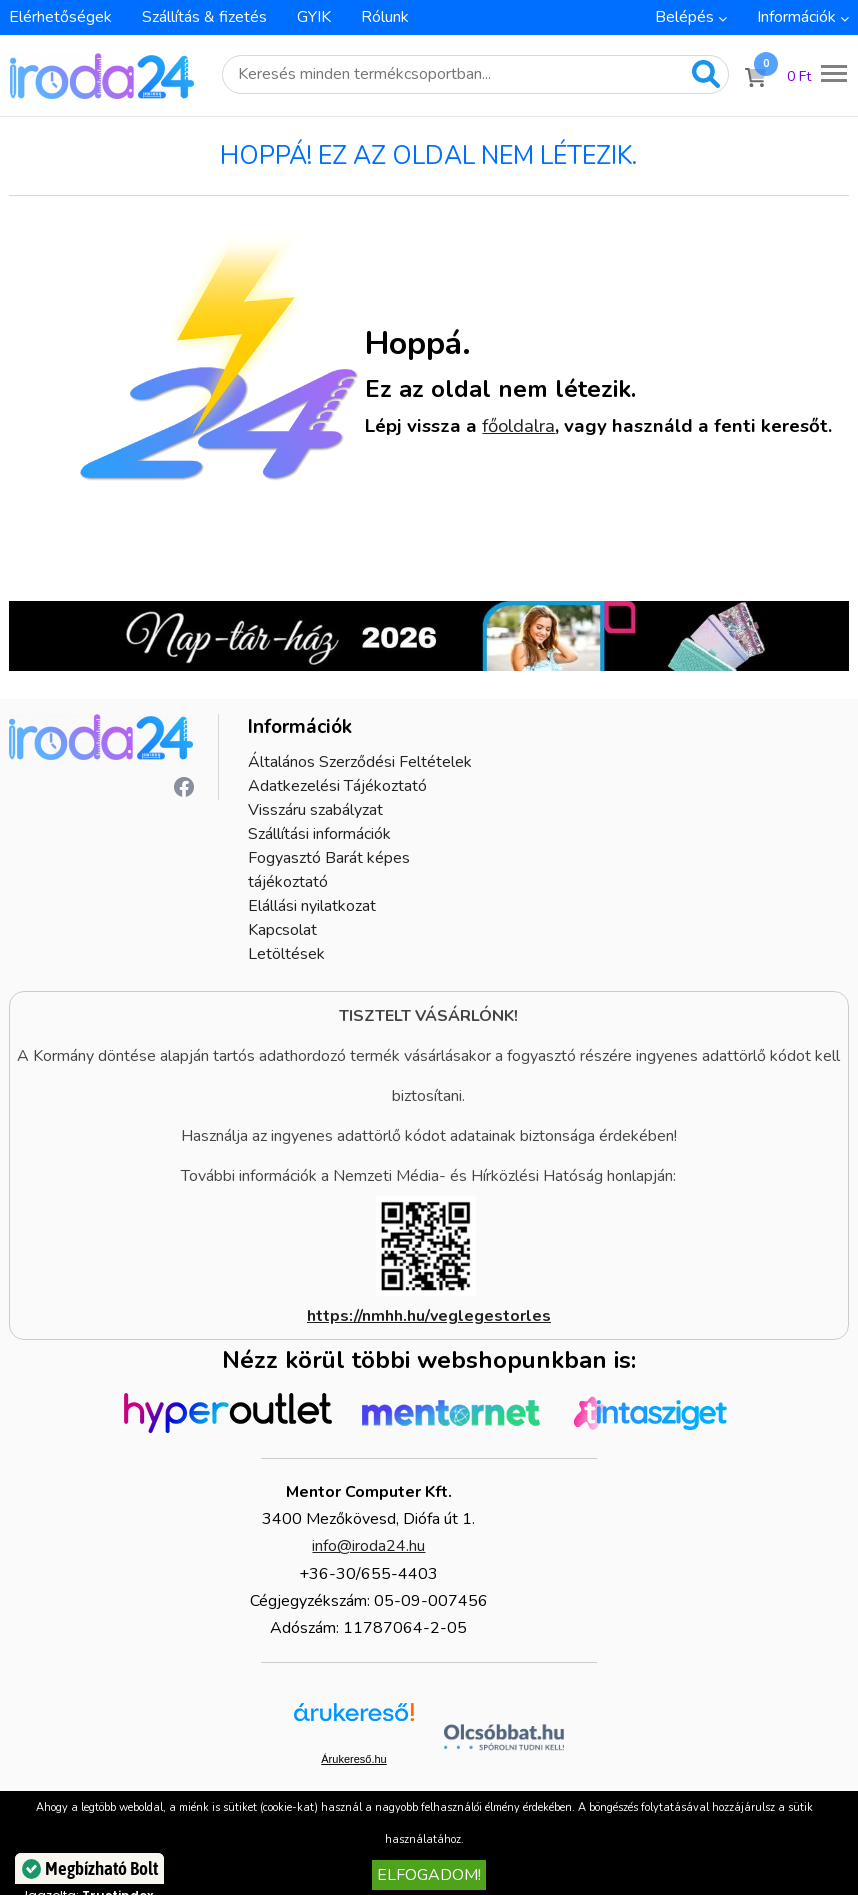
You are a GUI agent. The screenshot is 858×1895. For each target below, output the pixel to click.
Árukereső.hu (353, 1759)
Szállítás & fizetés (204, 17)
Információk (796, 17)
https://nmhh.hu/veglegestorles (429, 1316)
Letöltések (286, 954)
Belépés (684, 17)
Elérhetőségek (60, 17)
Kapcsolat (282, 930)
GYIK (314, 17)
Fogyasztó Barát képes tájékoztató (329, 870)
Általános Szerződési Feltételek (360, 762)
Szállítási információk (319, 834)
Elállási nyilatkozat (312, 906)
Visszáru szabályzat (315, 810)
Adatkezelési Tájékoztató (337, 786)
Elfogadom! (429, 1875)
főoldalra (518, 426)
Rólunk (385, 17)
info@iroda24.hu (368, 1546)
